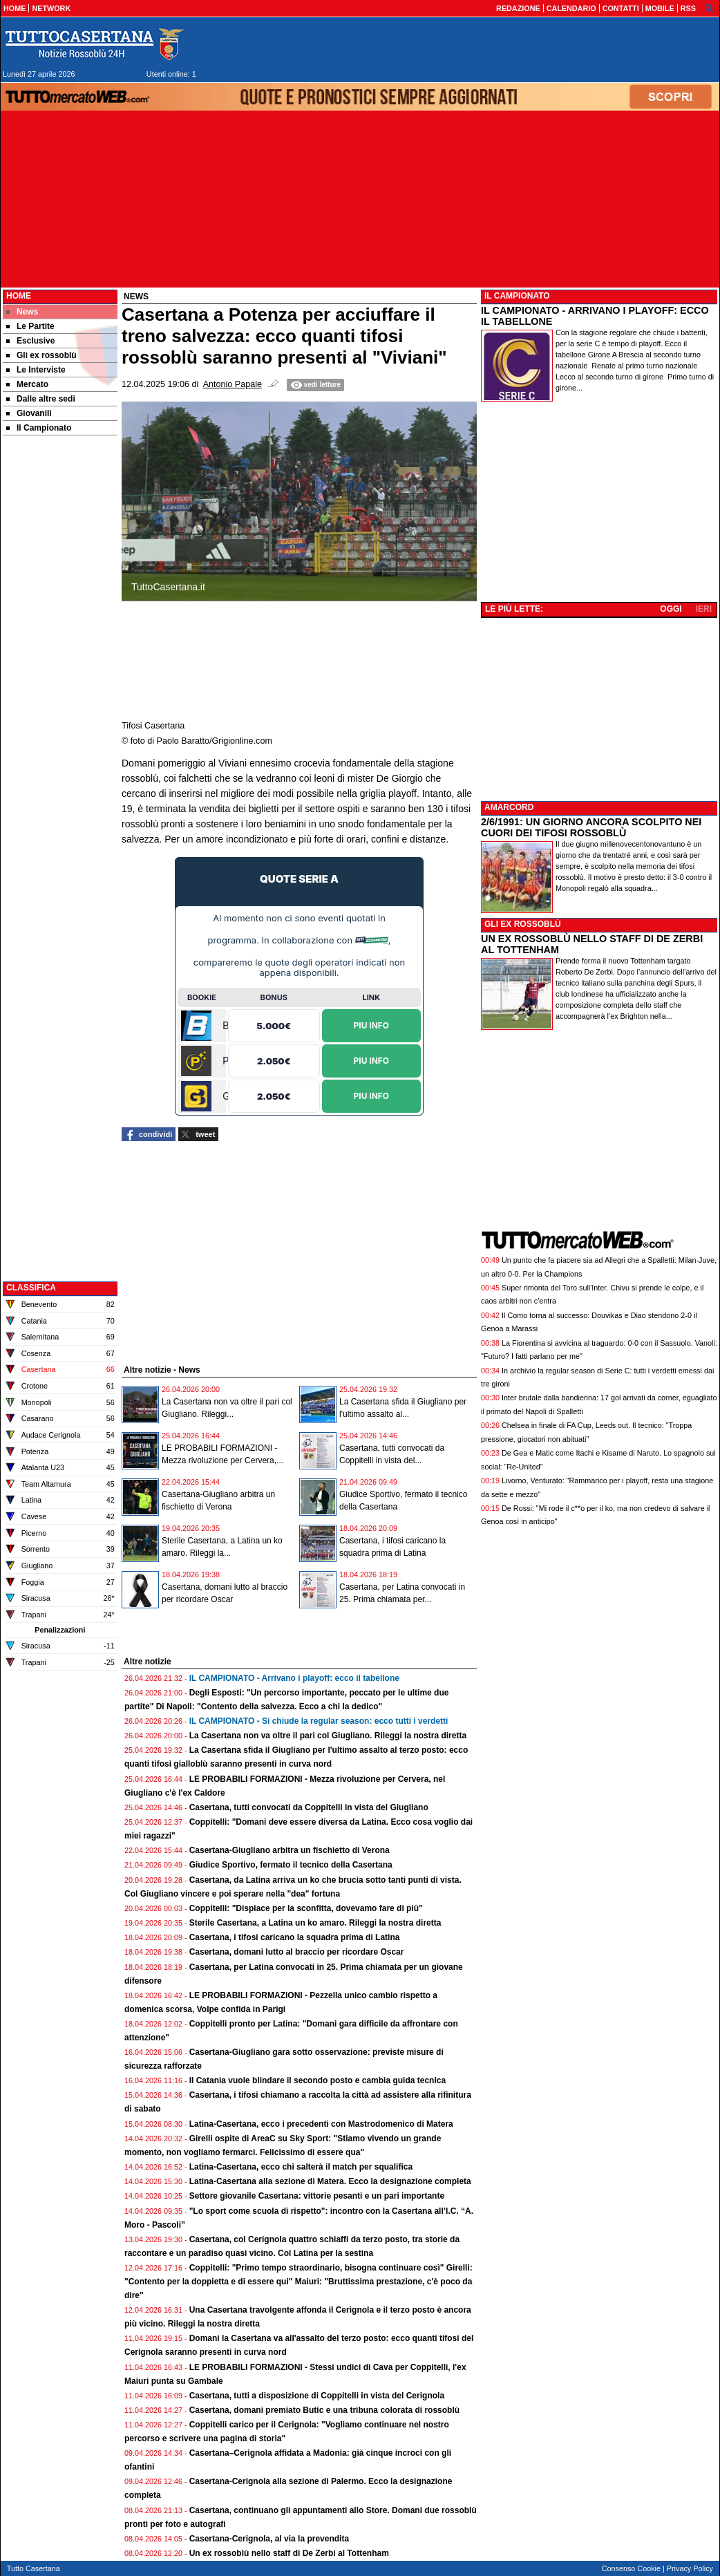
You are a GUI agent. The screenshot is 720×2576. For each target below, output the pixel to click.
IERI (704, 609)
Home (18, 296)
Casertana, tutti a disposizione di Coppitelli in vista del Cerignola (316, 2395)
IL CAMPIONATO (517, 296)
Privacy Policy (690, 2568)
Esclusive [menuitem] (30, 341)
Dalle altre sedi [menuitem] (40, 399)
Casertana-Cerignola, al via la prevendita (269, 2539)
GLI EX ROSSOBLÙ (522, 924)
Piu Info (372, 1024)
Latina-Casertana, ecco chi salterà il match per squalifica (301, 2167)
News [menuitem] (22, 312)
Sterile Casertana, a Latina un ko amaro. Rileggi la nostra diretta (315, 1923)
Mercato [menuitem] (27, 384)
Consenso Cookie (631, 2568)
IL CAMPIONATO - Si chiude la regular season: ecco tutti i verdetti (318, 1721)
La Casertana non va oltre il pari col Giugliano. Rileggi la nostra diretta (327, 1735)
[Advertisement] (60, 655)
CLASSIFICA (31, 1287)
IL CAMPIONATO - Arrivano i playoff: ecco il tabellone (294, 1678)
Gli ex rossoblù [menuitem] (41, 355)
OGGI (670, 609)
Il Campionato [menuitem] (38, 428)
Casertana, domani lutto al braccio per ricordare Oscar (296, 1952)
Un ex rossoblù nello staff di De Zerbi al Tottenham (289, 2553)
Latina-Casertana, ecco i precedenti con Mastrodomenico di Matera (321, 2124)
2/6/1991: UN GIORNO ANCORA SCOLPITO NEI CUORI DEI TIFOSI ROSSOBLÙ (591, 827)
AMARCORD (508, 807)
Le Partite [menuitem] (30, 326)
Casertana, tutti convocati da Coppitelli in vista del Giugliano (308, 1807)
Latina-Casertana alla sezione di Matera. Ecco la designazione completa (330, 2181)
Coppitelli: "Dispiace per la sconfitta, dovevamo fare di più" (306, 1908)
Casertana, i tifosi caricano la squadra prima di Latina (294, 1937)
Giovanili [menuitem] (29, 413)
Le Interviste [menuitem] (36, 370)
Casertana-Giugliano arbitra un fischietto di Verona (289, 1850)
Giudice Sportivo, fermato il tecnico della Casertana (290, 1865)
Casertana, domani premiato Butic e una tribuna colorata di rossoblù (324, 2410)
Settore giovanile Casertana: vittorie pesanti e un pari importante (316, 2196)
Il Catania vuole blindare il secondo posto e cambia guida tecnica (317, 2080)
